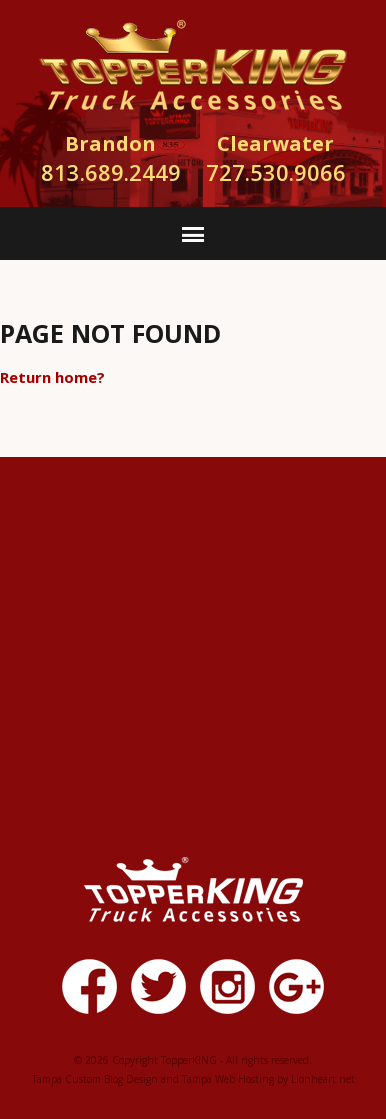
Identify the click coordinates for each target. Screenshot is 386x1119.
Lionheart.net (323, 1079)
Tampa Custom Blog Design (95, 1079)
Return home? (52, 377)
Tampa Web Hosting (228, 1079)
